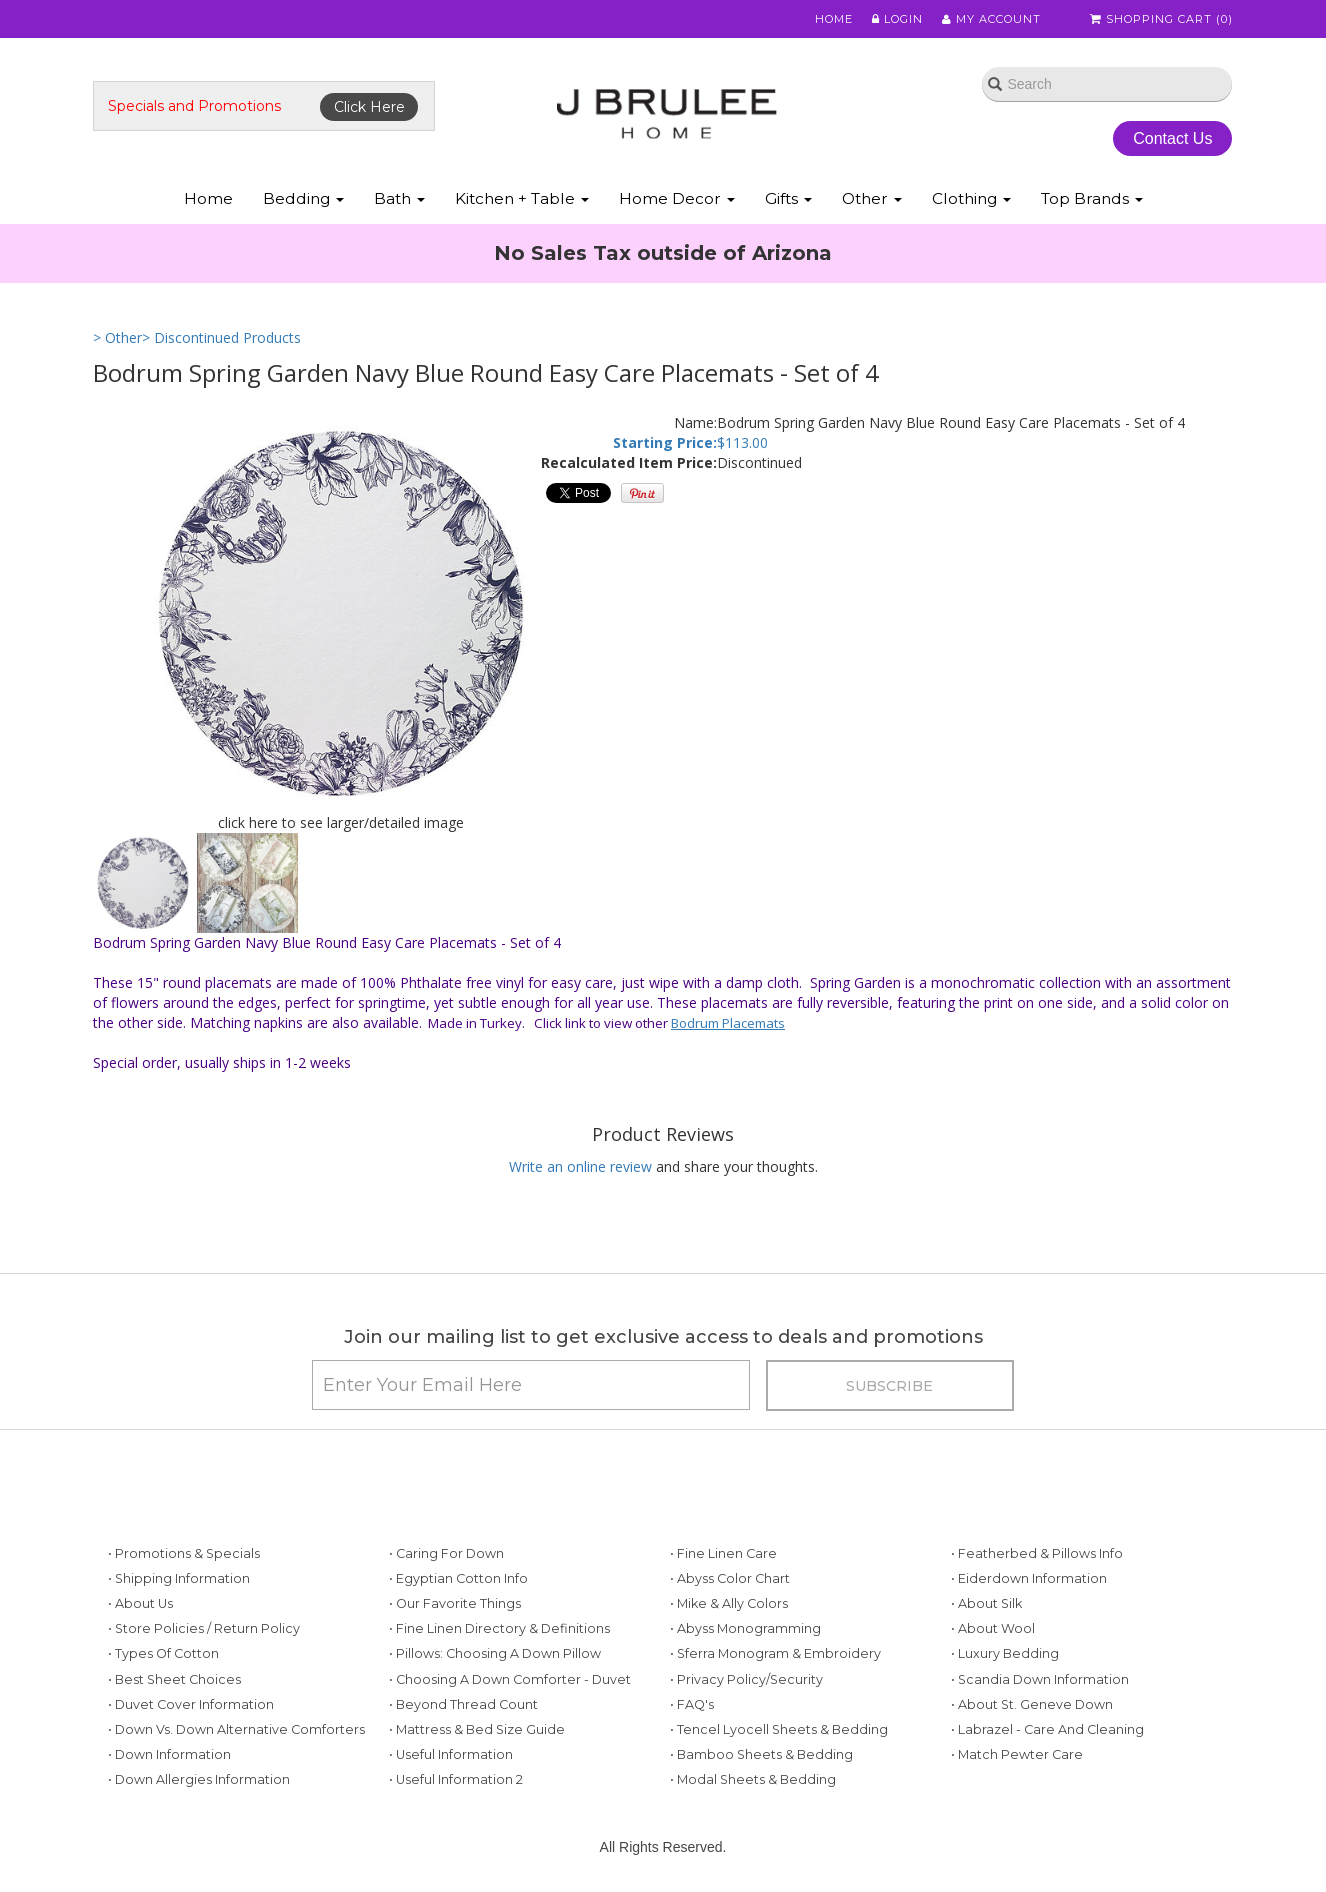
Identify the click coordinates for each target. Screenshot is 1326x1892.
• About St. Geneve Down (1032, 1704)
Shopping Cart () (1162, 19)
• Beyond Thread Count (463, 1704)
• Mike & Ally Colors (729, 1603)
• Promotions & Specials (184, 1553)
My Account (992, 19)
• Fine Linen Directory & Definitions (499, 1628)
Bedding (303, 198)
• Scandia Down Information (1040, 1679)
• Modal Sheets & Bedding (753, 1779)
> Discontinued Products (221, 337)
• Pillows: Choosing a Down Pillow (495, 1653)
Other (872, 198)
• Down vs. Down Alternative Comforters (236, 1729)
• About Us (140, 1603)
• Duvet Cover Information (191, 1704)
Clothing (971, 198)
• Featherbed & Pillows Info (1037, 1553)
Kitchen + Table (522, 198)
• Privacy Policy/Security (746, 1679)
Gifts (788, 198)
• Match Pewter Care (1017, 1754)
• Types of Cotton (163, 1653)
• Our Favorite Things (455, 1603)
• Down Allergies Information (199, 1779)
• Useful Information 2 (456, 1779)
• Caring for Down (446, 1553)
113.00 (746, 442)
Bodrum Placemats (728, 1023)
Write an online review (580, 1166)
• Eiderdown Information (1029, 1578)
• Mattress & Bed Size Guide (477, 1729)
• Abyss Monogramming (745, 1628)
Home (835, 19)
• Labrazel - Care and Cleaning (1047, 1729)
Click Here (369, 107)
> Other (117, 337)
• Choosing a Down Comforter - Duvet (510, 1679)
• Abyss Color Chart (730, 1578)
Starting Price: (665, 442)
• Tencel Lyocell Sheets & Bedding (779, 1729)
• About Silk (986, 1603)
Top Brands (1092, 198)
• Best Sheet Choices (174, 1679)
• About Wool (993, 1628)
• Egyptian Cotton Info (458, 1578)
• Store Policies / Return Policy (204, 1628)
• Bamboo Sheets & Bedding (761, 1754)
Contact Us (1172, 138)
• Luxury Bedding (1005, 1653)
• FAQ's (692, 1704)
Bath (399, 198)
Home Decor (677, 198)
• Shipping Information (179, 1578)
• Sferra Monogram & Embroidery (775, 1653)
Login (898, 19)
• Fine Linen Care (723, 1553)
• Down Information (169, 1754)
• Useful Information (451, 1754)
